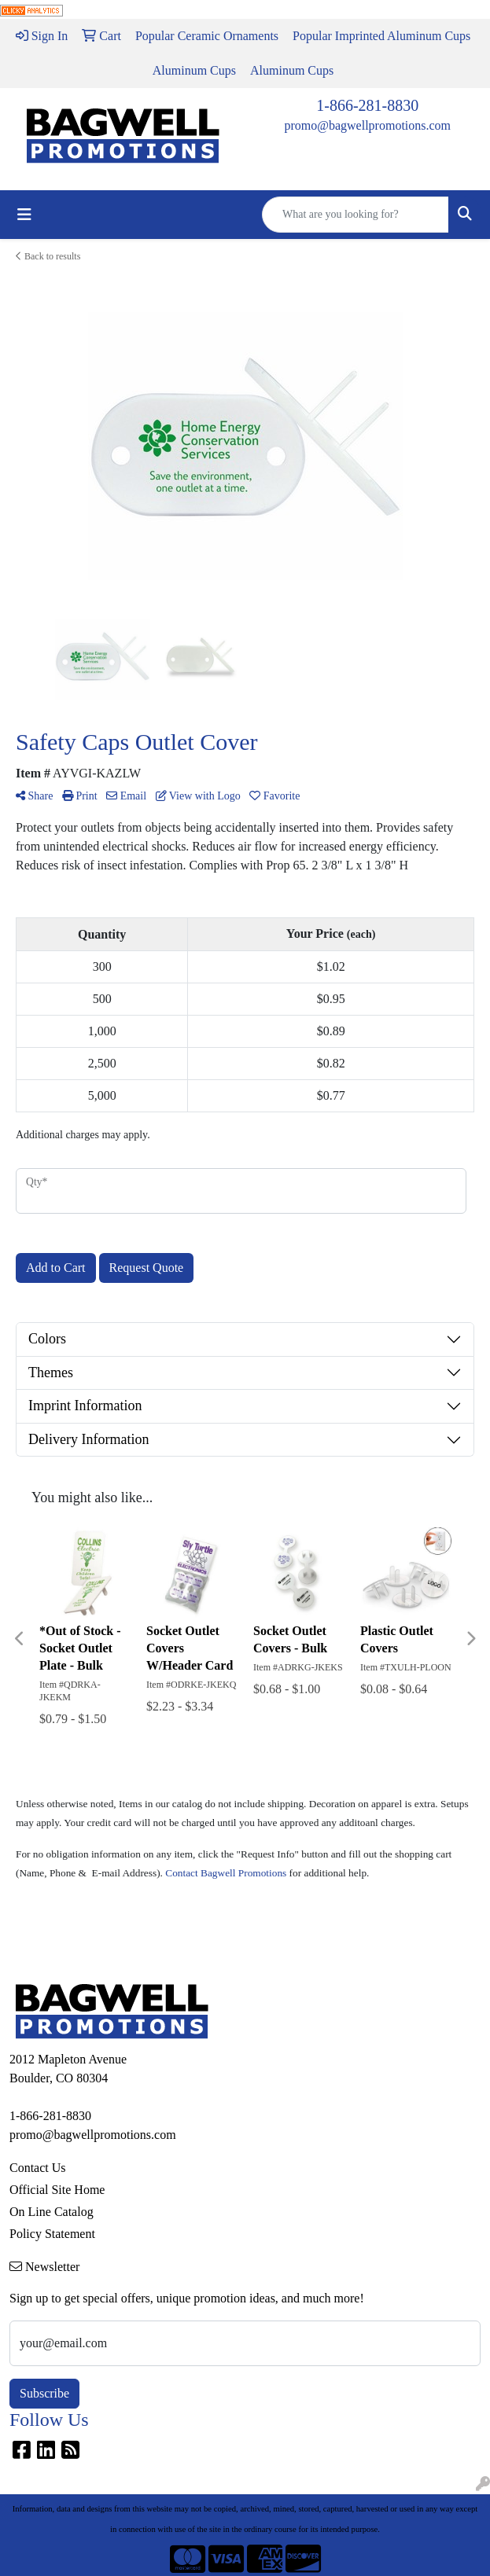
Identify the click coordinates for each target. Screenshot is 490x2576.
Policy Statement (52, 2233)
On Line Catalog (51, 2211)
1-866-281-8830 (367, 105)
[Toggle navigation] (24, 215)
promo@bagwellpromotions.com (367, 125)
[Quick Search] (355, 215)
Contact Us (37, 2167)
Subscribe (44, 2393)
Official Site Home (57, 2189)
